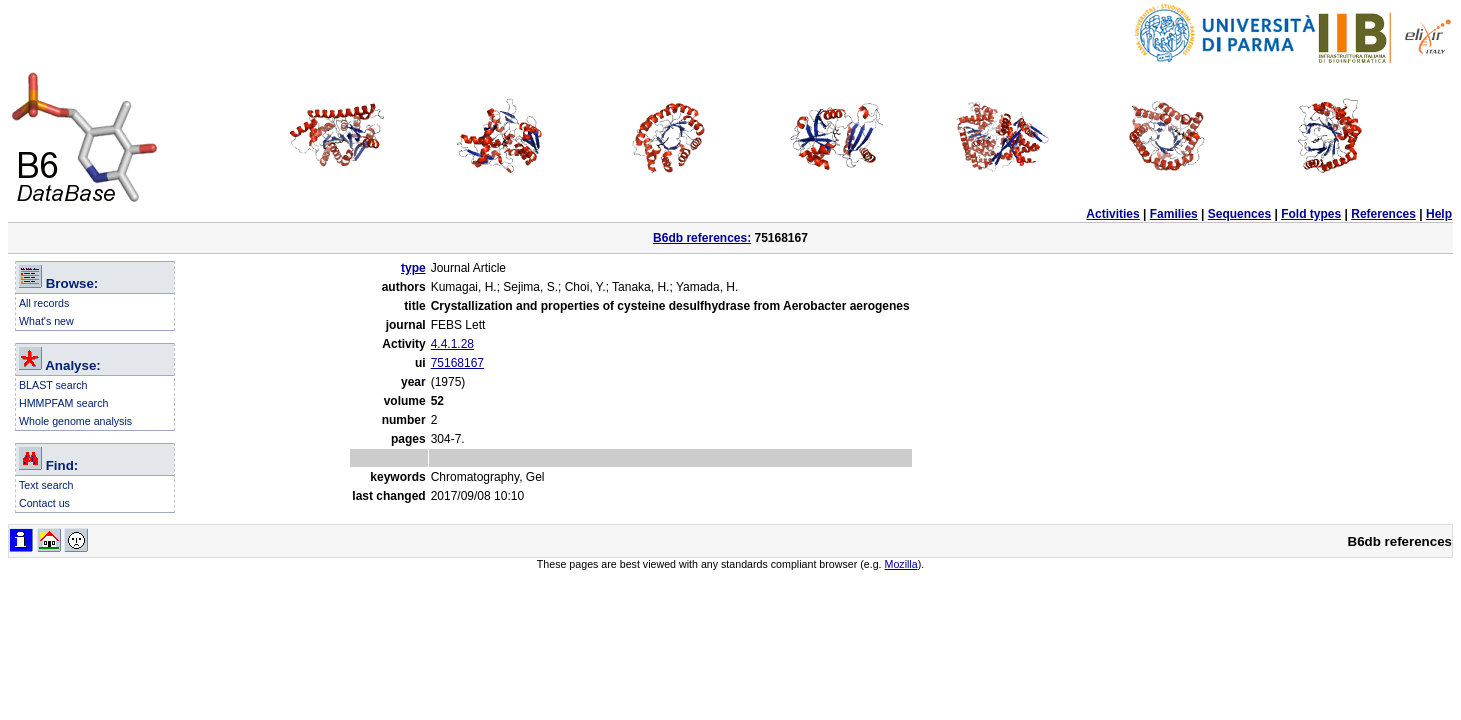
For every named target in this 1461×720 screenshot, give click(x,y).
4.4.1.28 (452, 344)
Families (1174, 214)
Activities (1112, 214)
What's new (46, 321)
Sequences (1239, 214)
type (413, 268)
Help (1439, 214)
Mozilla (901, 564)
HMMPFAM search (63, 403)
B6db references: (702, 238)
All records (44, 303)
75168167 (457, 363)
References (1383, 214)
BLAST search (53, 385)
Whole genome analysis (75, 421)
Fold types (1311, 214)
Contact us (44, 503)
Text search (46, 485)
